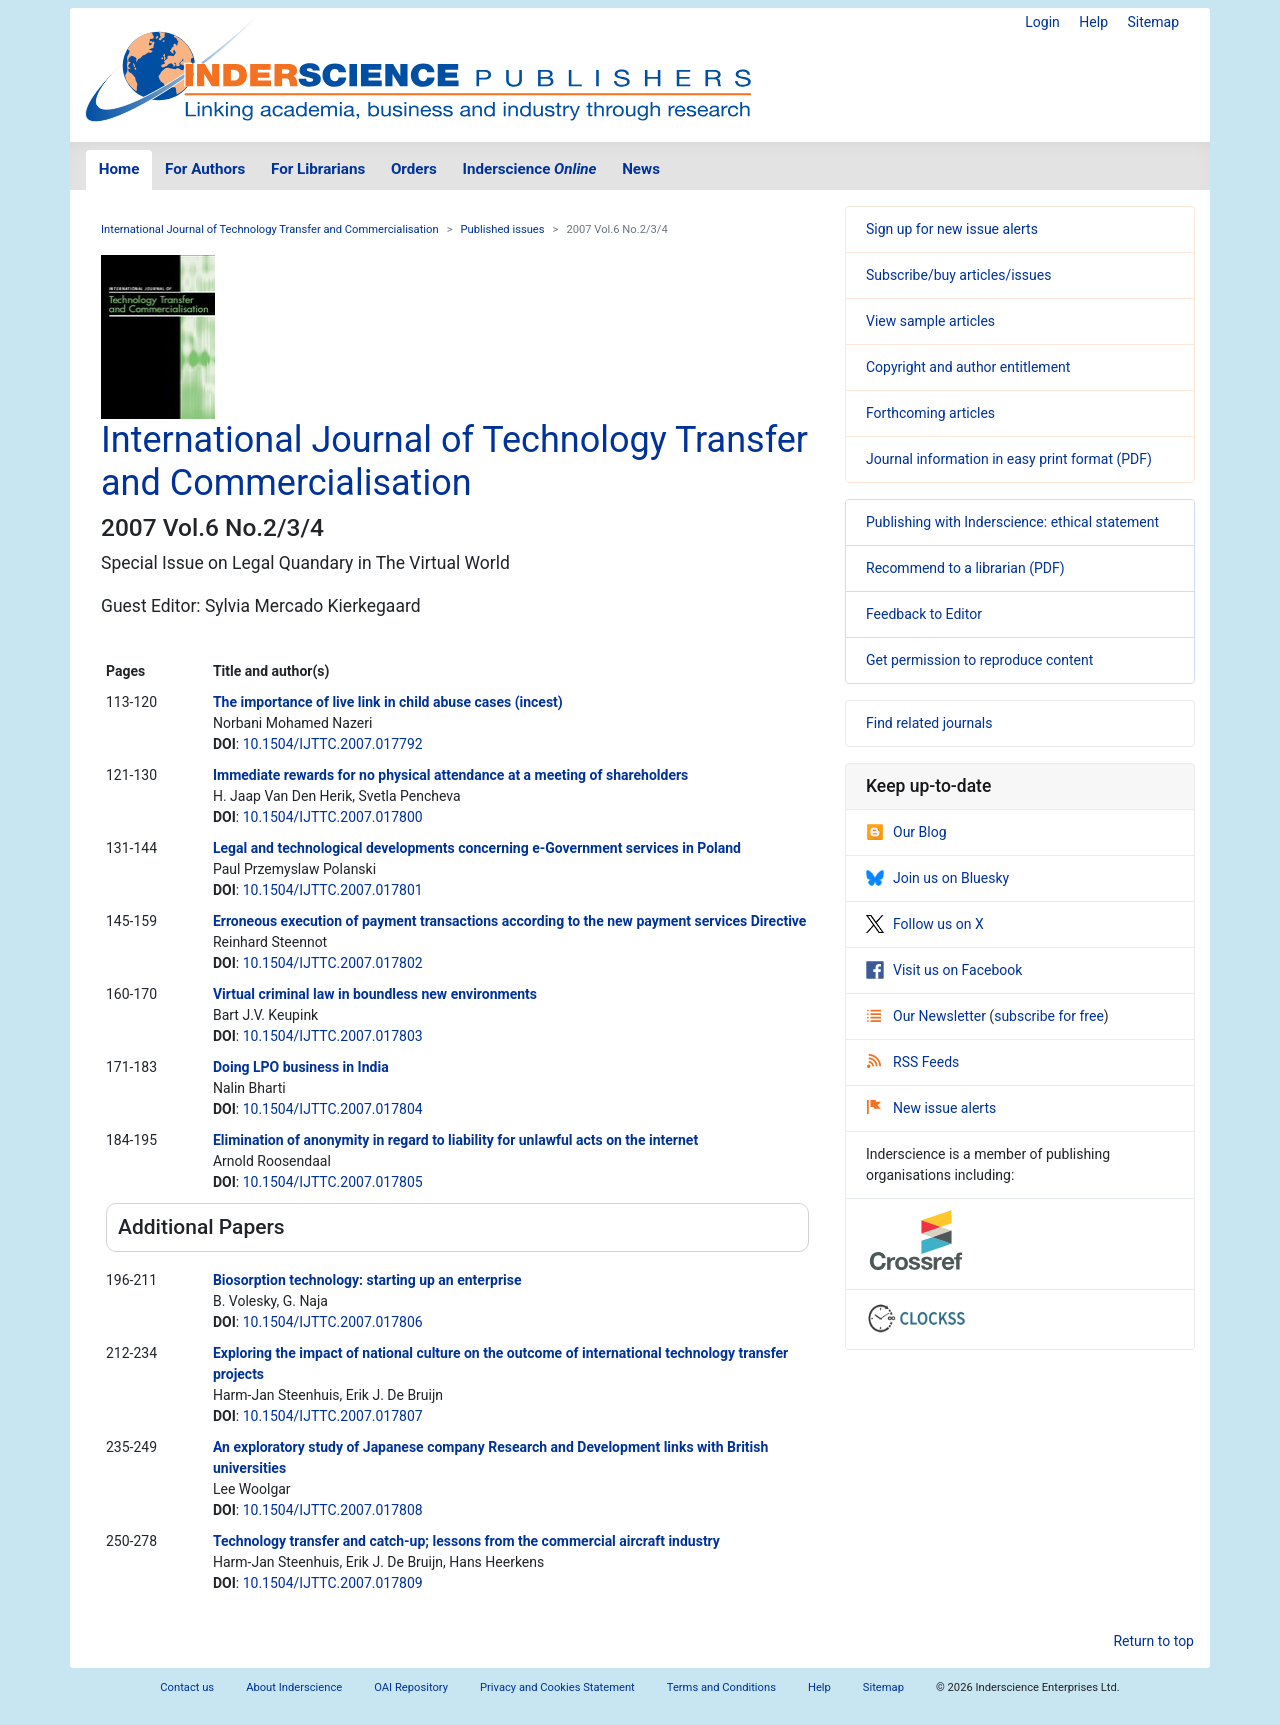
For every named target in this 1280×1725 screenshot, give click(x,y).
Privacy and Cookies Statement (557, 1687)
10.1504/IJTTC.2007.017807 (333, 1416)
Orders (414, 169)
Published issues (503, 229)
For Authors (205, 169)
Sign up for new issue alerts (952, 229)
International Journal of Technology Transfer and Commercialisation (270, 229)
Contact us (187, 1687)
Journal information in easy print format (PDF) (1009, 459)
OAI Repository (411, 1687)
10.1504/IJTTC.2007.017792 (333, 744)
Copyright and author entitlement (968, 367)
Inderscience (530, 169)
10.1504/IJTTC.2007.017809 (333, 1583)
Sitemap (1153, 22)
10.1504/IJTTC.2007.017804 (333, 1109)
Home (119, 169)
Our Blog (906, 832)
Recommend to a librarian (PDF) (965, 568)
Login (1042, 22)
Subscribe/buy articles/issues (958, 275)
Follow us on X (925, 924)
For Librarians (318, 169)
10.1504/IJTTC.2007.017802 (333, 963)
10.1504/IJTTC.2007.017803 (333, 1036)
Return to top (1153, 1641)
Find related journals (929, 723)
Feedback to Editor (924, 614)
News (641, 169)
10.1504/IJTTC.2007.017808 (333, 1510)
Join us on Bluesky (937, 878)
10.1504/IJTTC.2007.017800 (333, 817)
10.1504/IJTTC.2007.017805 (333, 1182)
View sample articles (930, 321)
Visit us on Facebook (944, 970)
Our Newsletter (928, 1016)
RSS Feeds (913, 1062)
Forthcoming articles (930, 413)
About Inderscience (294, 1687)
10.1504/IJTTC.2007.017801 (333, 890)
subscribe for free (1049, 1016)
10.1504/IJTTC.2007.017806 (333, 1322)
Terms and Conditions (721, 1687)
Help (1093, 22)
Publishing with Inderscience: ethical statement (1012, 522)
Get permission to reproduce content (979, 660)
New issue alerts (931, 1108)
